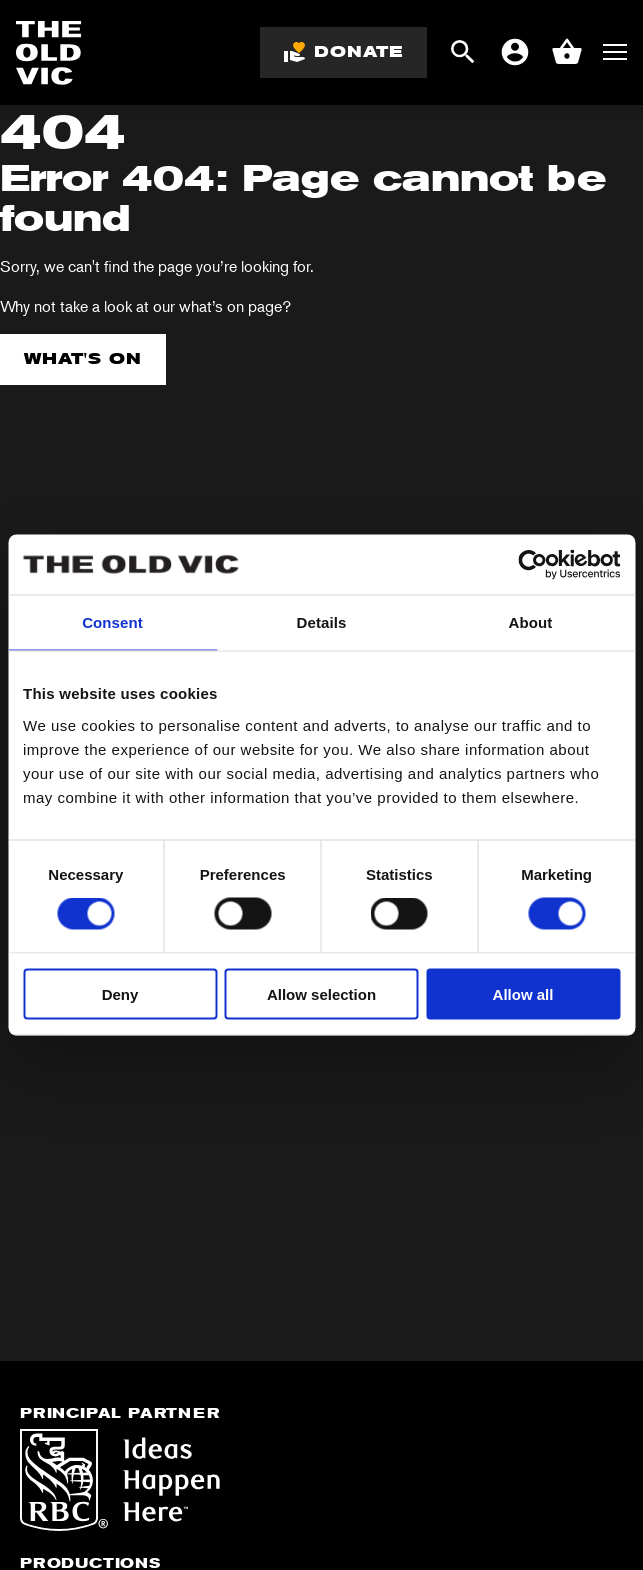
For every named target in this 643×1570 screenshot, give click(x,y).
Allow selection (321, 993)
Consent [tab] (112, 622)
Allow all (523, 993)
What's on (83, 358)
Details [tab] (322, 622)
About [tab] (531, 622)
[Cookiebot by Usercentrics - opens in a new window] (532, 565)
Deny (120, 993)
